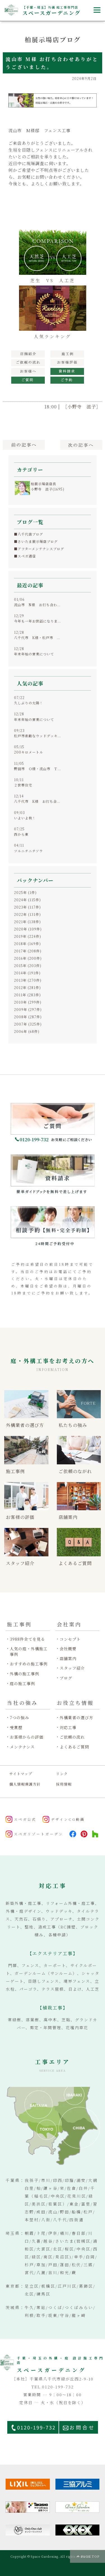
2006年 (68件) (26, 1031)
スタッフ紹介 (72, 1668)
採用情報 (64, 1784)
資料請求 (67, 371)
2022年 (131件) (27, 914)
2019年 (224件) (27, 936)
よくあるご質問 (74, 1747)
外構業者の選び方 (76, 1717)
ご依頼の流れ (72, 1737)
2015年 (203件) (27, 965)
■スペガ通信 (25, 556)
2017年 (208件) (27, 950)
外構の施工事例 (24, 1673)
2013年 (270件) (27, 980)
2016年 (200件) (28, 958)
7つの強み (19, 1717)
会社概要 (68, 1648)
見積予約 (67, 380)
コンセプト (70, 1639)
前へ (24, 445)
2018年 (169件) (27, 943)
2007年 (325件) (28, 1024)
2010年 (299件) (27, 1002)
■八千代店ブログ (28, 534)
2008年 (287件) (28, 1016)
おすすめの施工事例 (29, 1664)
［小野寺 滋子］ (82, 406)
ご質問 (28, 380)
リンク (62, 1773)
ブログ (66, 1678)
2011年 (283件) (27, 994)
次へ (81, 445)
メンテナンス (22, 1747)
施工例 (67, 354)
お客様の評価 (67, 362)
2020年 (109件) (28, 929)
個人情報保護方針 (25, 1784)
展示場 (28, 354)
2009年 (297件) (28, 1009)
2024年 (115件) (27, 899)
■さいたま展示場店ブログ (36, 541)
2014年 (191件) (27, 972)
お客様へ (28, 371)
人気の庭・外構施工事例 (29, 1651)
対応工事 (68, 1727)
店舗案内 (68, 1658)
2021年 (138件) (27, 921)
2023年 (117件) (27, 907)
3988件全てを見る (27, 1639)
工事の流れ (28, 362)
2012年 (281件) (27, 987)
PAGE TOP (90, 2556)
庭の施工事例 (22, 1683)
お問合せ (82, 2427)
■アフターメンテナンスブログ (39, 548)
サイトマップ (20, 1773)
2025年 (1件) (25, 892)
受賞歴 (16, 1727)
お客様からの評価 (26, 1737)
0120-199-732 (36, 2427)
